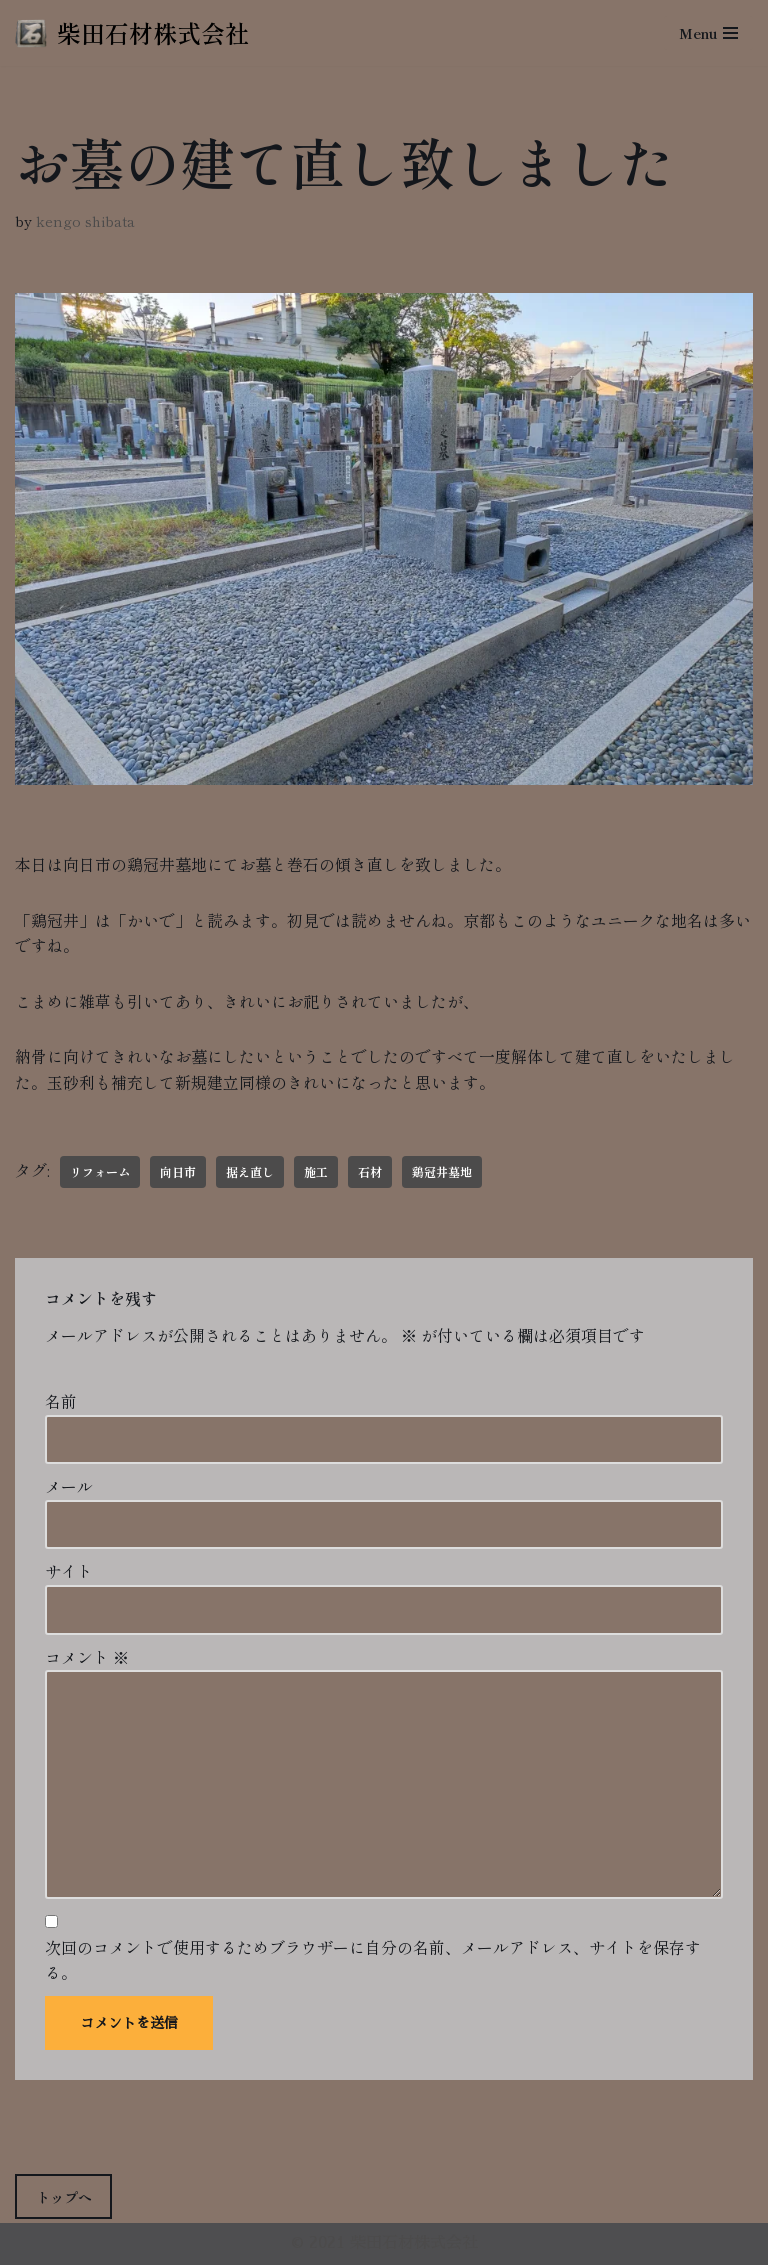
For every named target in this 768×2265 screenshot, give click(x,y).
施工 (316, 1171)
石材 (370, 1171)
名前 (61, 1401)
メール (69, 1486)
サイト (69, 1571)
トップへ (64, 2197)
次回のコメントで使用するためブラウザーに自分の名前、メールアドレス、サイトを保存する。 (373, 1960)
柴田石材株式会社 (414, 2243)
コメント (87, 1657)
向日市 (178, 1171)
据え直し (250, 1171)
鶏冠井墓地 (442, 1171)
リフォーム (100, 1171)
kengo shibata (85, 220)
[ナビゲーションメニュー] (708, 33)
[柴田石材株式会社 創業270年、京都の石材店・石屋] (132, 33)
